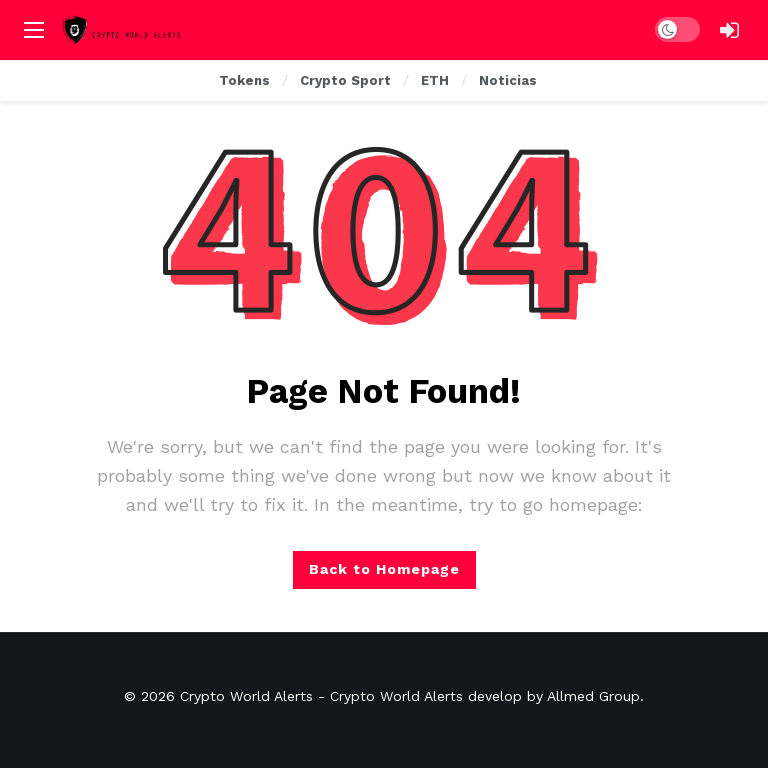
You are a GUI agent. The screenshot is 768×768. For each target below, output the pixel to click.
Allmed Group (593, 696)
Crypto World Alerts (246, 696)
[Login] (729, 30)
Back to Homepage (384, 569)
